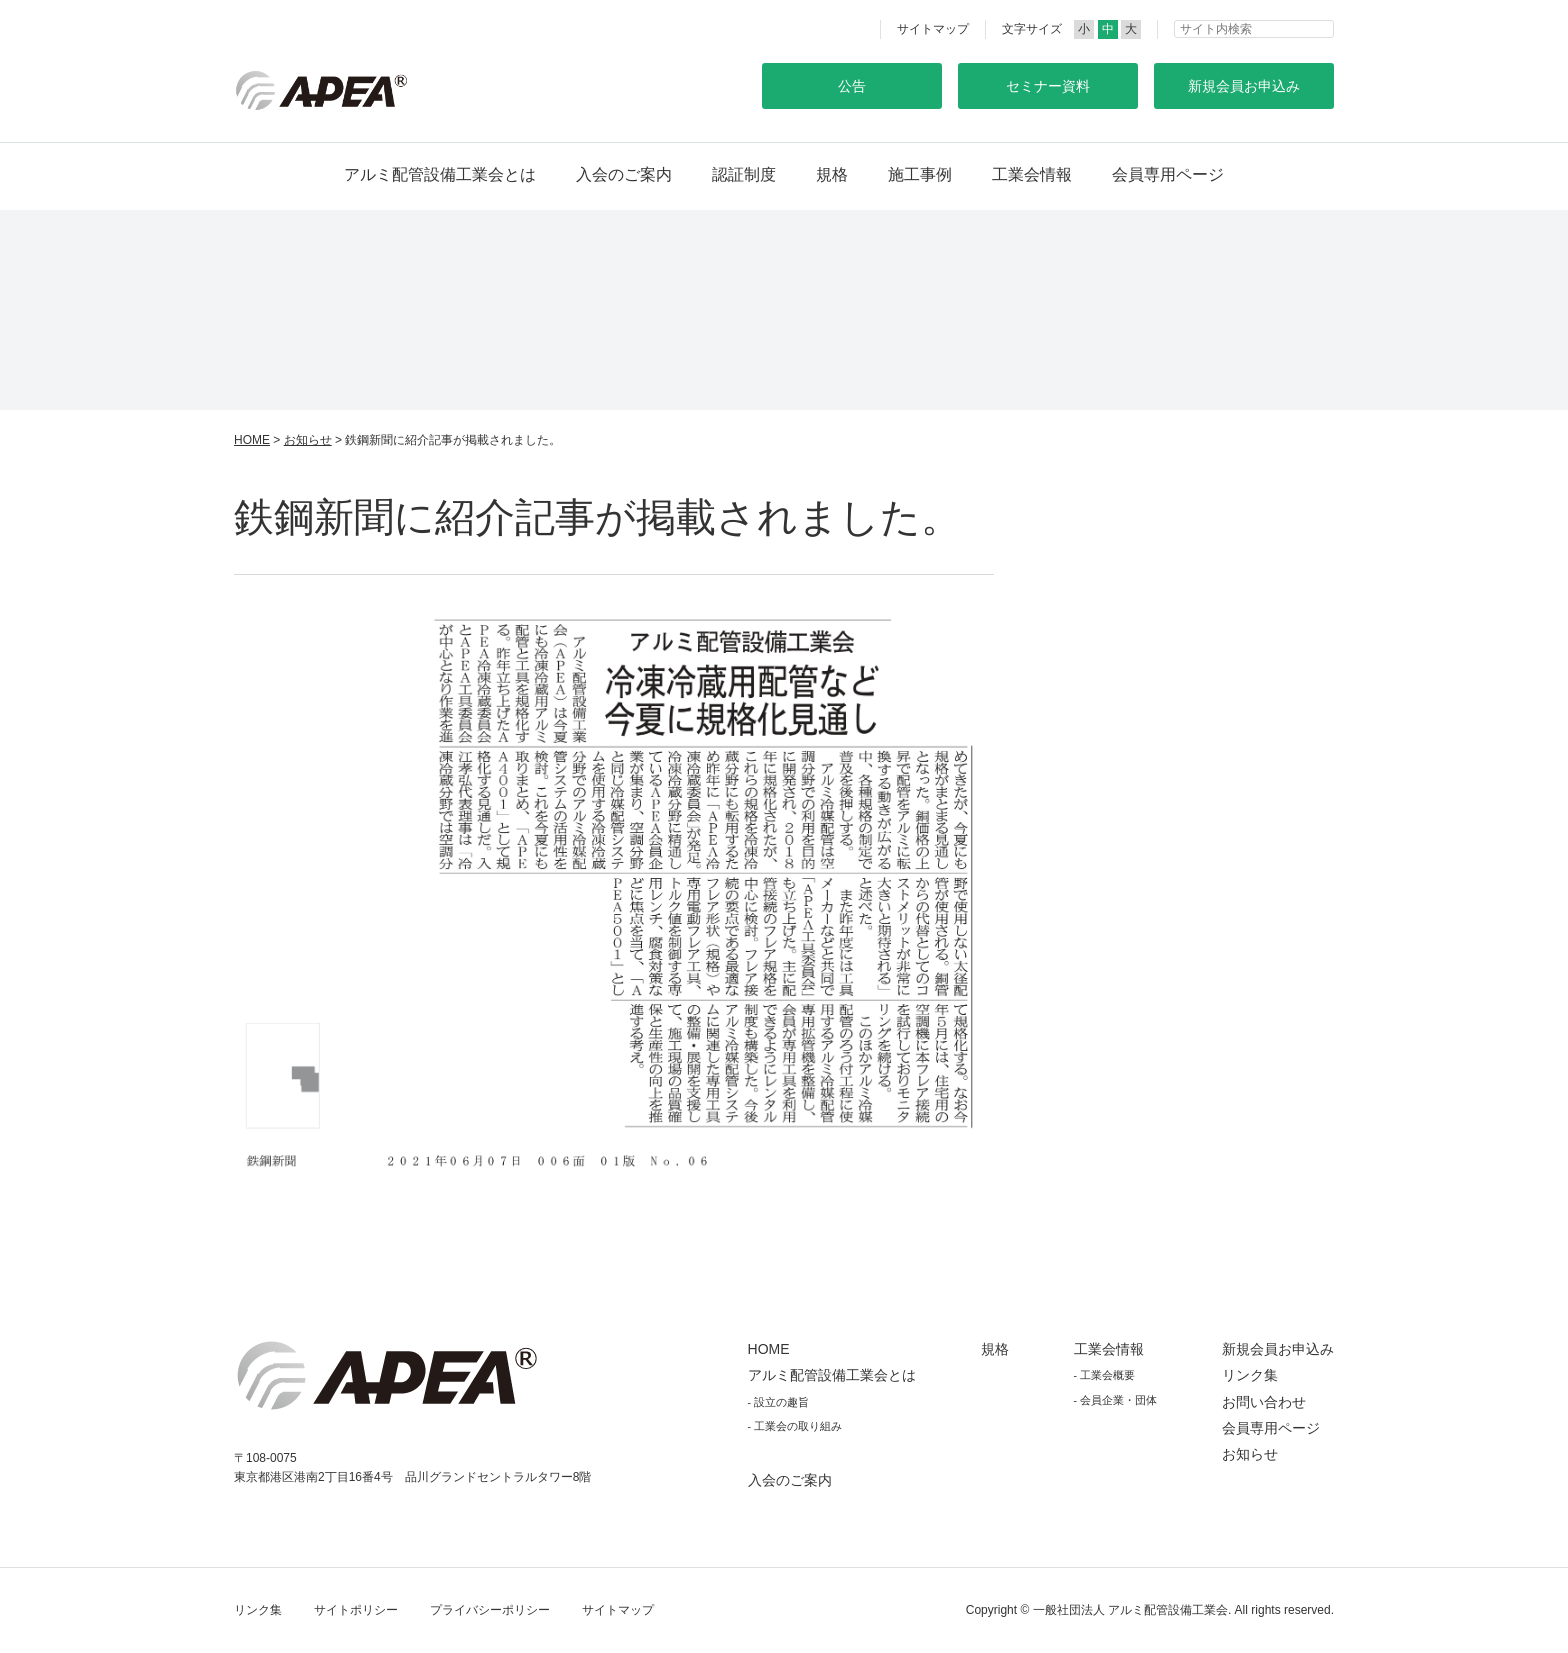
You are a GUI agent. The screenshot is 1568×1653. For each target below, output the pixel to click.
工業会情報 (1032, 174)
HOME (252, 440)
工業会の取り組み (798, 1426)
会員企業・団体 (1118, 1400)
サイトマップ (933, 29)
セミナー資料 (1048, 86)
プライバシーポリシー (490, 1610)
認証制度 (744, 174)
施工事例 (920, 174)
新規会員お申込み (1278, 1349)
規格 (832, 174)
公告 (852, 86)
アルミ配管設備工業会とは (440, 174)
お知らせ (308, 440)
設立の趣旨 (781, 1402)
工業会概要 (1107, 1375)
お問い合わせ (1264, 1402)
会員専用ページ (1168, 174)
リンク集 (1250, 1375)
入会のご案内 (624, 174)
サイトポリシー (356, 1610)
